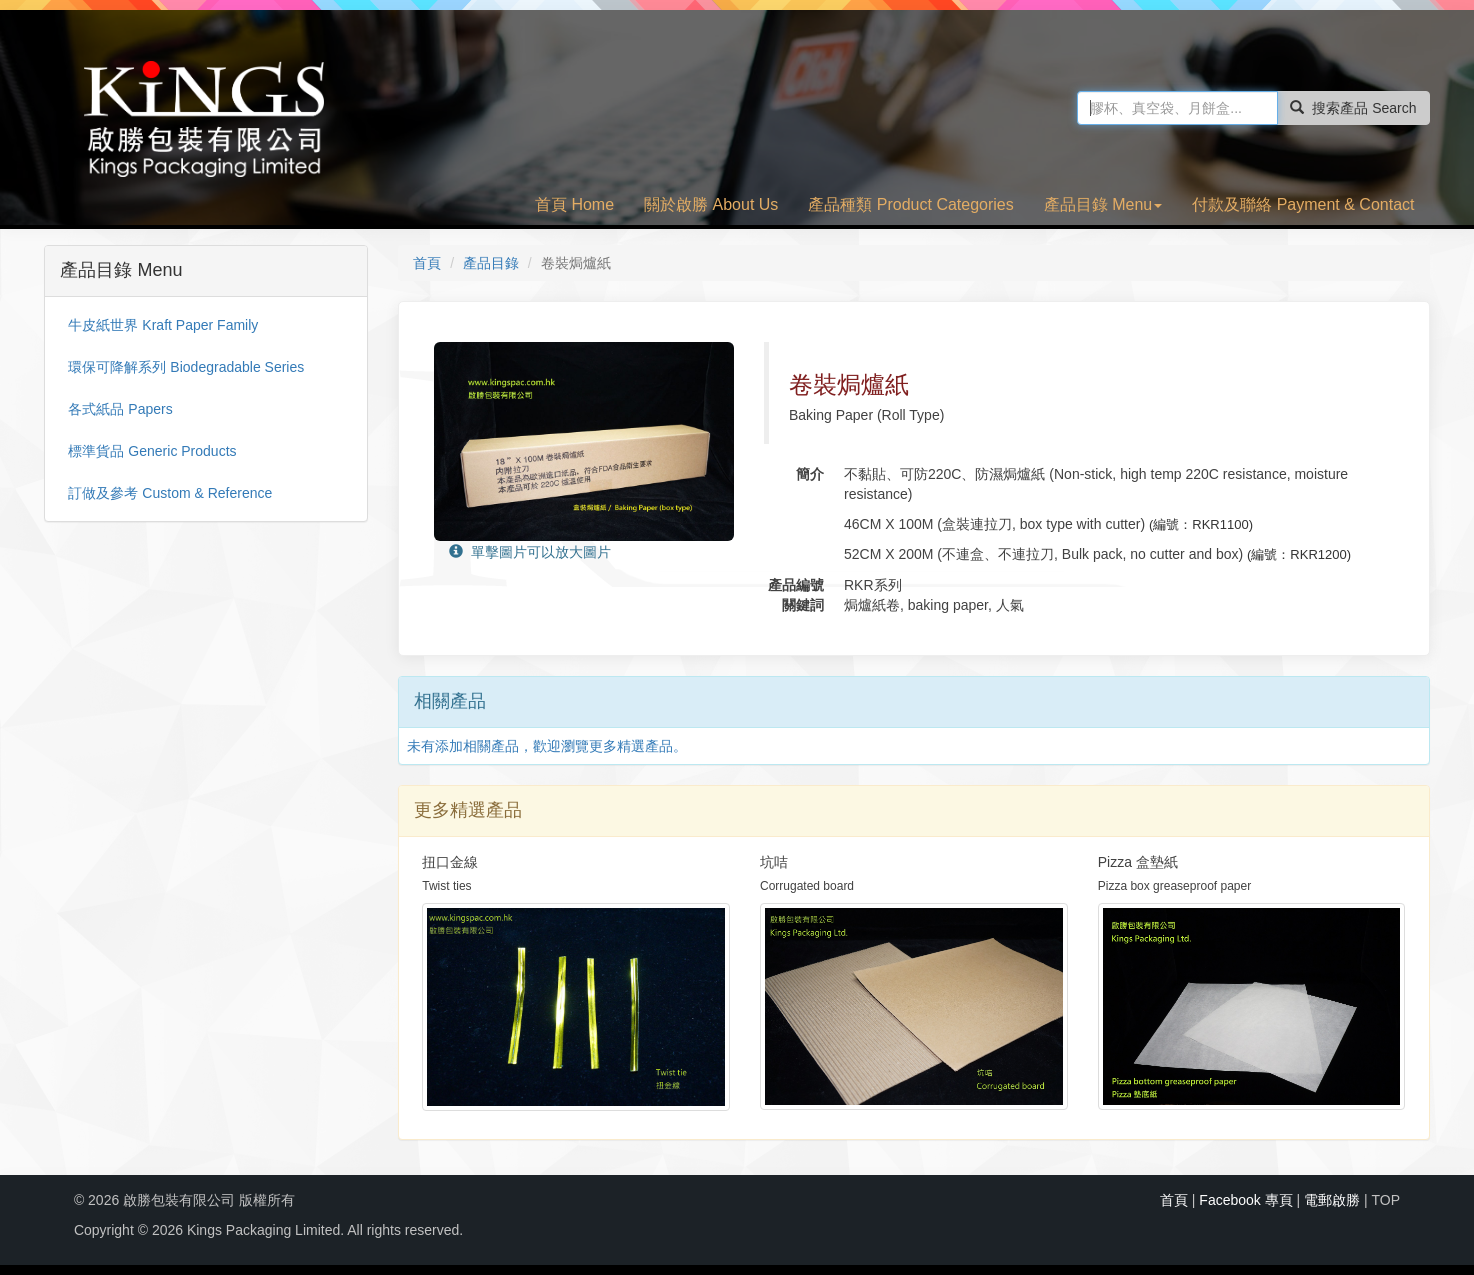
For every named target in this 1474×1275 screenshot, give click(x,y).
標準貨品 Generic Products (152, 451)
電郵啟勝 (1332, 1200)
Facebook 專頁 (1245, 1200)
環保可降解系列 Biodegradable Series (186, 367)
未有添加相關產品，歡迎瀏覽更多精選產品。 (547, 746)
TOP (1386, 1200)
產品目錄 (491, 263)
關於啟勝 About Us (711, 204)
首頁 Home (574, 204)
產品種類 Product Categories (910, 204)
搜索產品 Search (1353, 108)
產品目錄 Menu (1103, 204)
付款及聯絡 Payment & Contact (1303, 204)
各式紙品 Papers (120, 409)
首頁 (427, 263)
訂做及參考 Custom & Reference (170, 493)
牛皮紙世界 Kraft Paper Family (163, 325)
